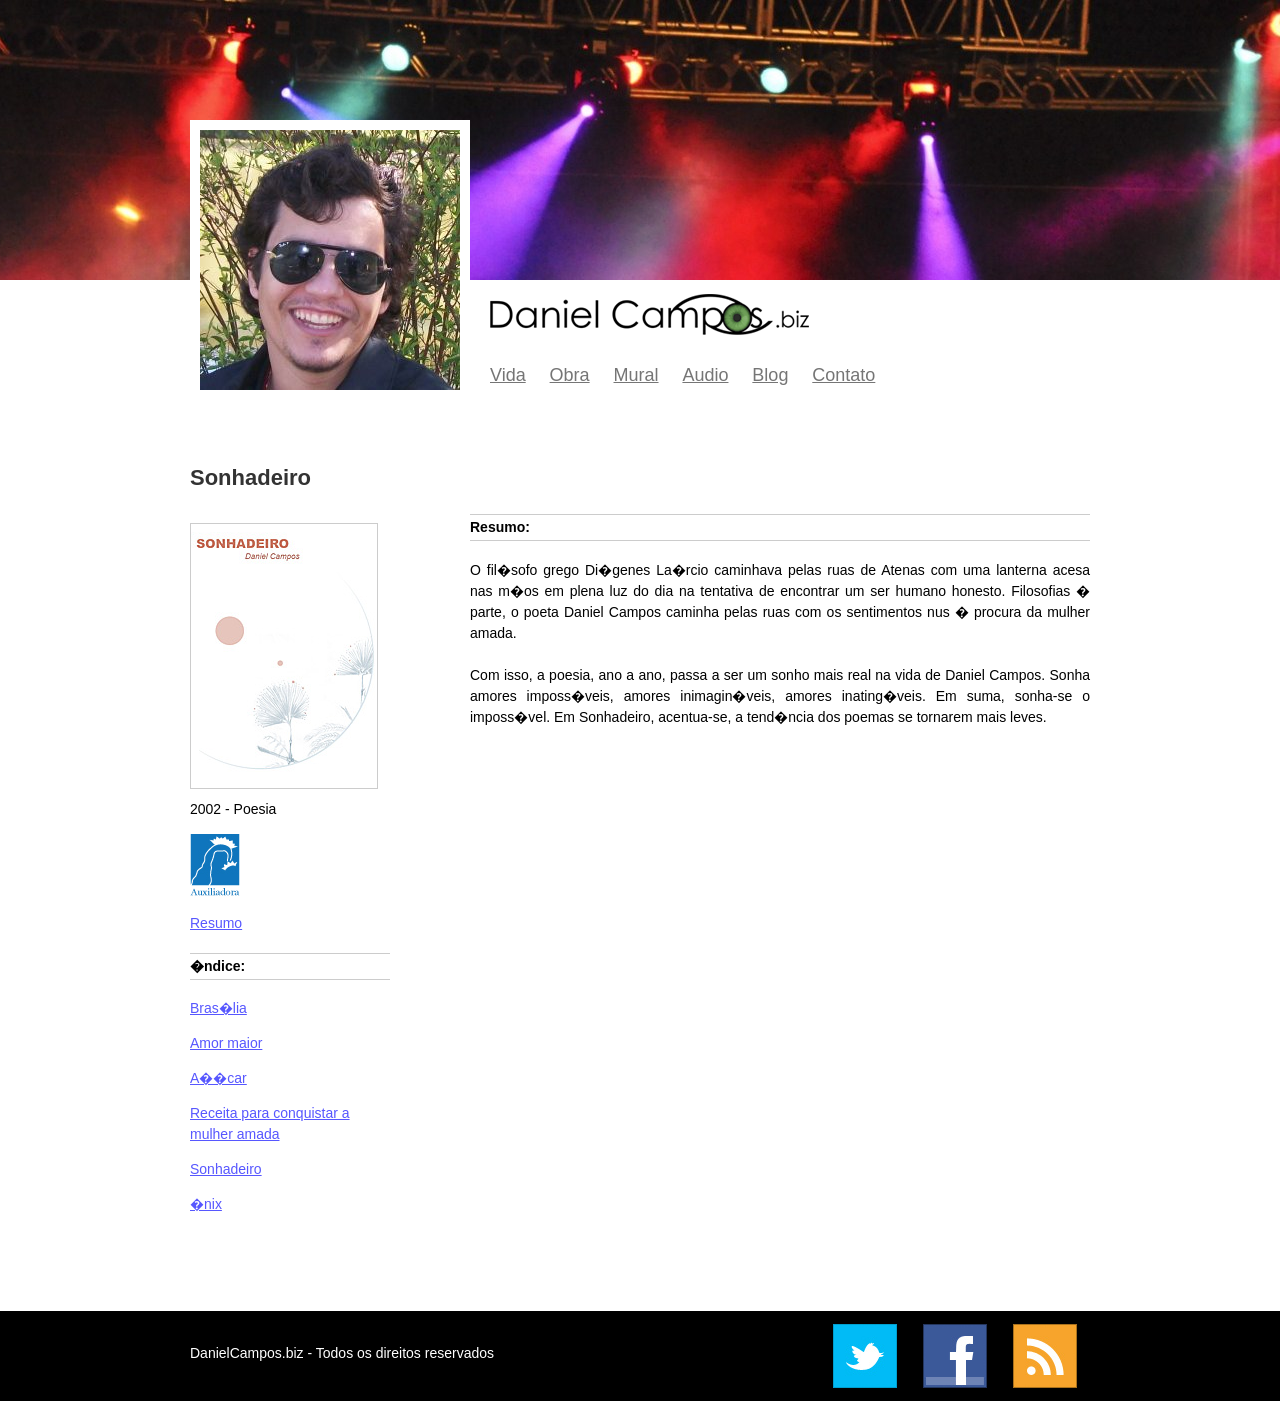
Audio (705, 375)
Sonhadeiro (226, 1169)
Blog (770, 375)
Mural (636, 375)
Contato (843, 375)
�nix (206, 1204)
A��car (218, 1078)
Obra (570, 375)
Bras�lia (218, 1008)
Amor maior (226, 1043)
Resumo (216, 923)
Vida (508, 375)
